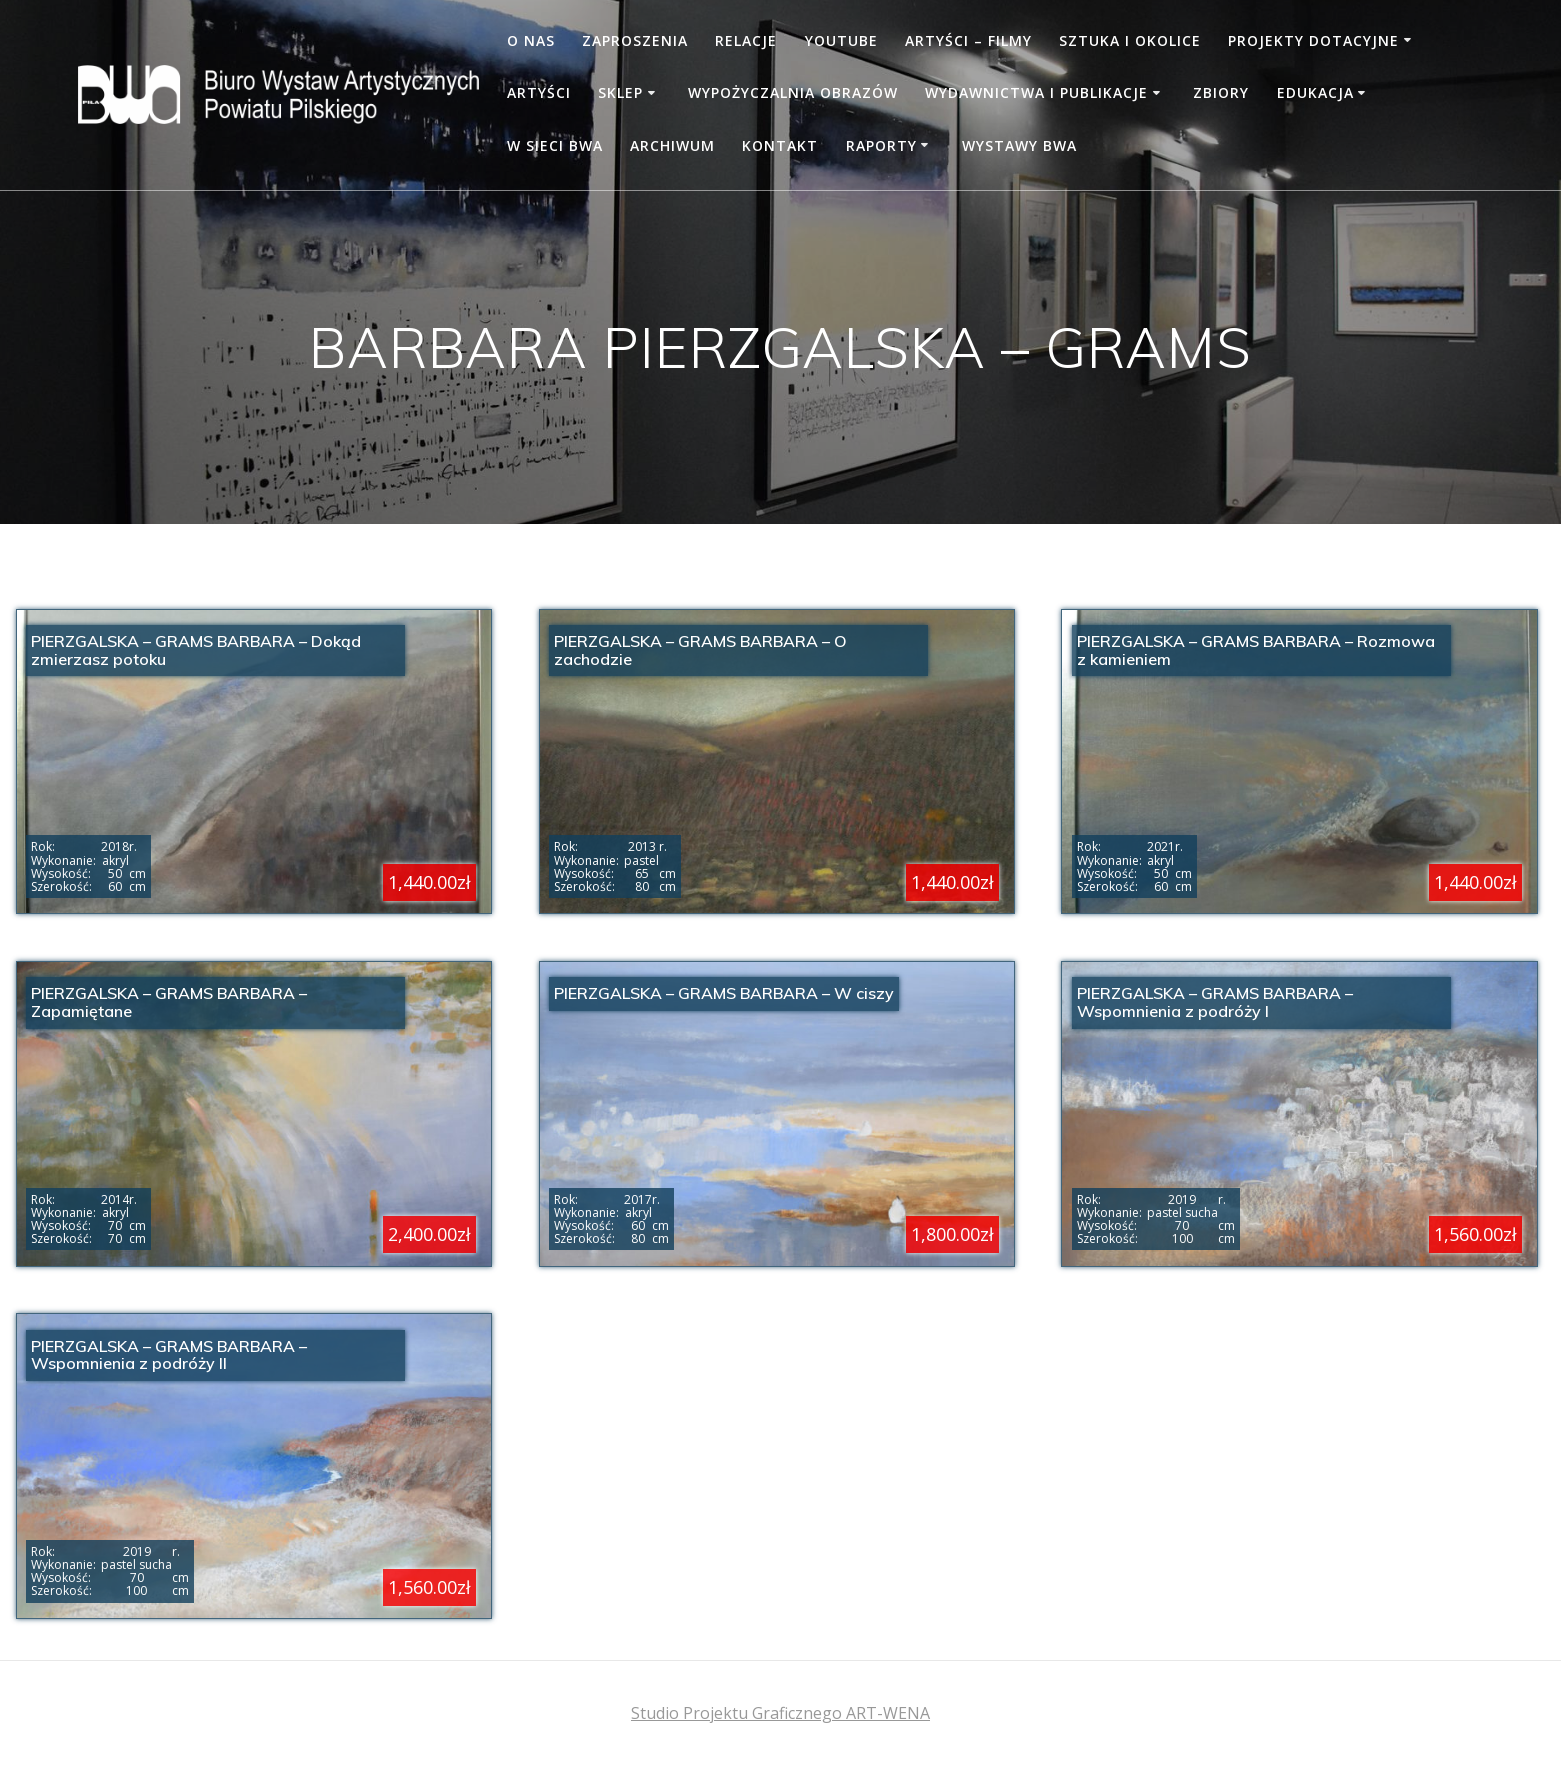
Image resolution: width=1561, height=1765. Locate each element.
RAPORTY (881, 145)
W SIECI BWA (555, 145)
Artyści (539, 92)
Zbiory (1221, 92)
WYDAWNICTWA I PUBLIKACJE (1036, 92)
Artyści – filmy (968, 40)
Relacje (746, 40)
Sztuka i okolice (1130, 40)
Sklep (620, 92)
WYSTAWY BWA (1019, 145)
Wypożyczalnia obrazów (793, 92)
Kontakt (780, 145)
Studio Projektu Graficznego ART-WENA (780, 1713)
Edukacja (1315, 92)
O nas (531, 40)
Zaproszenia (635, 40)
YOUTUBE (841, 40)
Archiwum (672, 145)
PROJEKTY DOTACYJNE (1313, 40)
